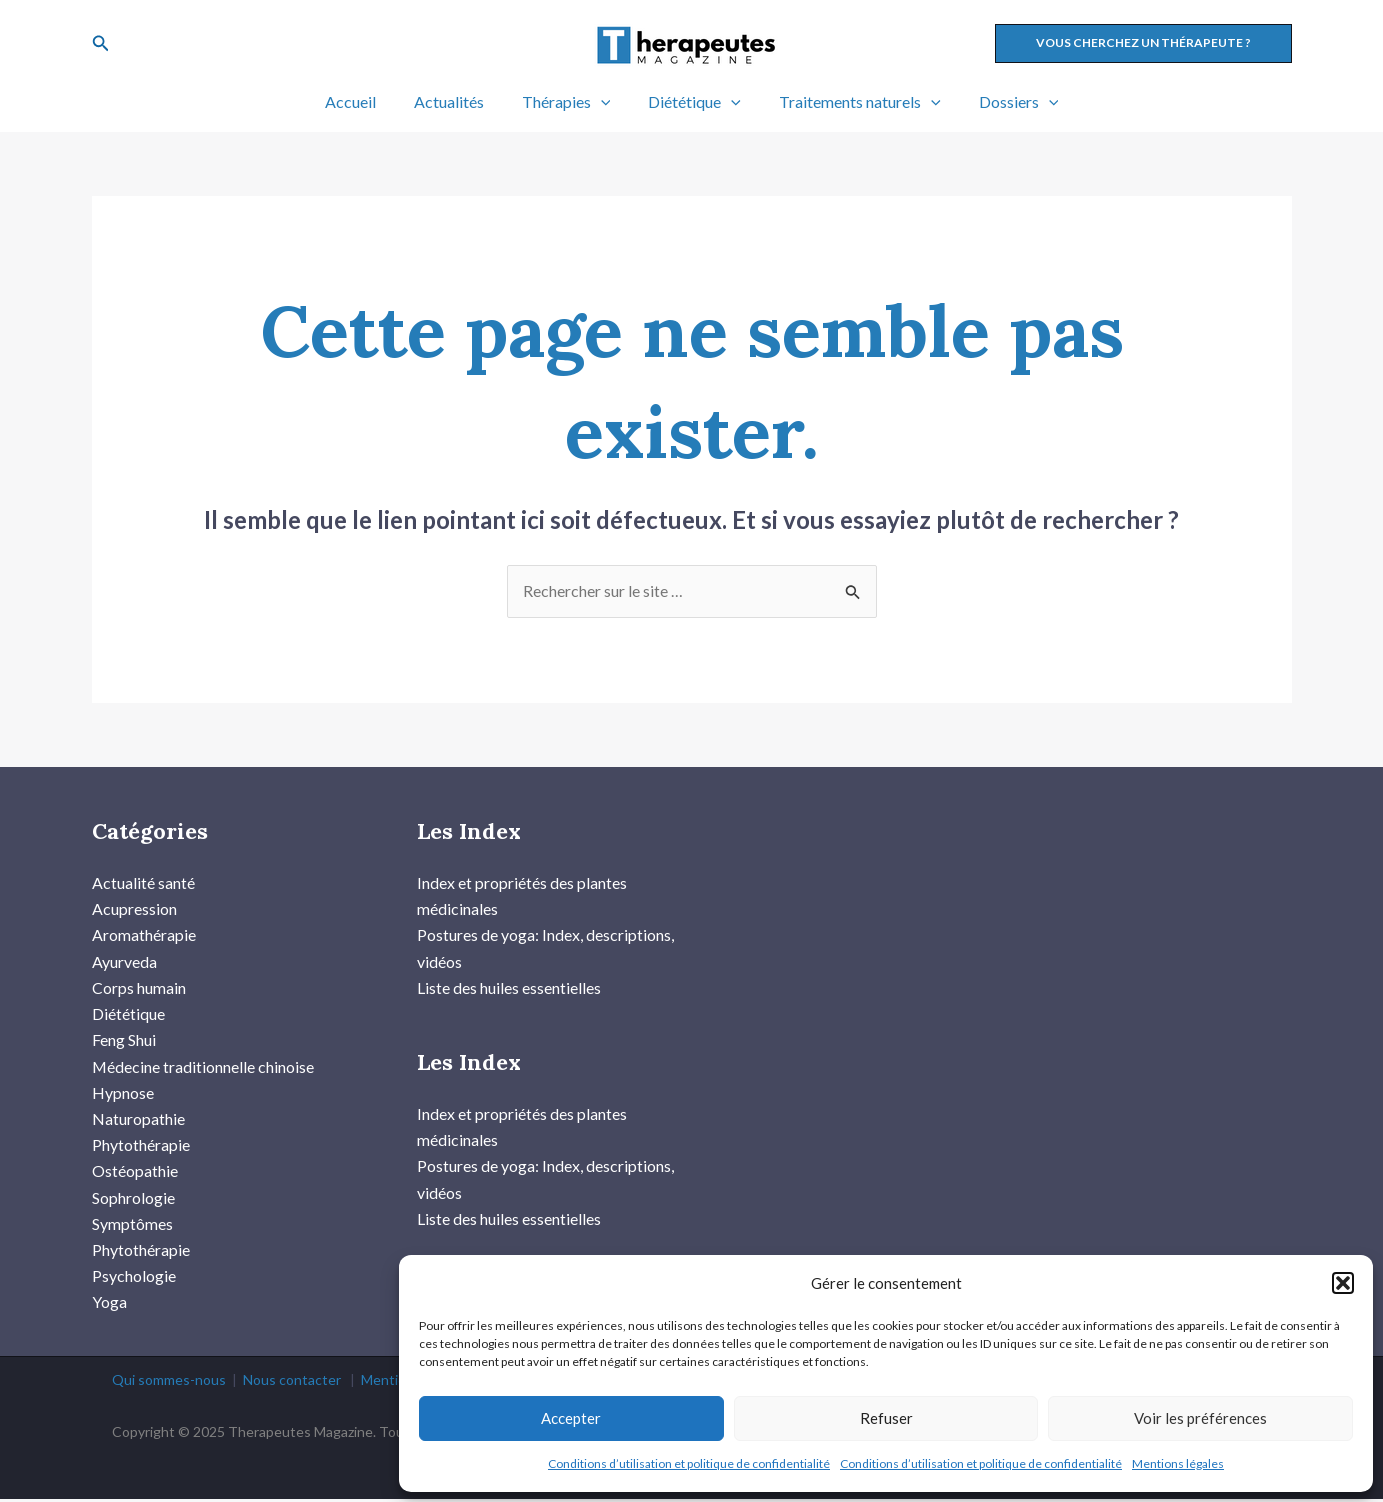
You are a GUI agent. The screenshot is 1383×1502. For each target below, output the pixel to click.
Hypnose (123, 1093)
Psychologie (134, 1278)
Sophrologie (133, 1199)
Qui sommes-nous (169, 1382)
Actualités (458, 101)
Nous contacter (292, 1382)
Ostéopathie (135, 1173)
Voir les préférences (1200, 1418)
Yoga (109, 1305)
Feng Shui (124, 1041)
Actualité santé (143, 882)
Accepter (571, 1418)
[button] (1343, 1283)
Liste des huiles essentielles (509, 988)
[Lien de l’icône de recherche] (101, 43)
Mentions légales (1178, 1463)
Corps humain (139, 988)
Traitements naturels (851, 102)
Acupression (134, 909)
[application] (604, 102)
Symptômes (132, 1225)
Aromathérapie (144, 935)
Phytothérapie (141, 1146)
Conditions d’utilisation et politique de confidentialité (689, 1463)
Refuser (886, 1418)
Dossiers (1004, 102)
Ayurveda (124, 961)
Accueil (365, 101)
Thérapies (569, 102)
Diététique (691, 102)
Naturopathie (138, 1120)
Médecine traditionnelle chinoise (203, 1067)
